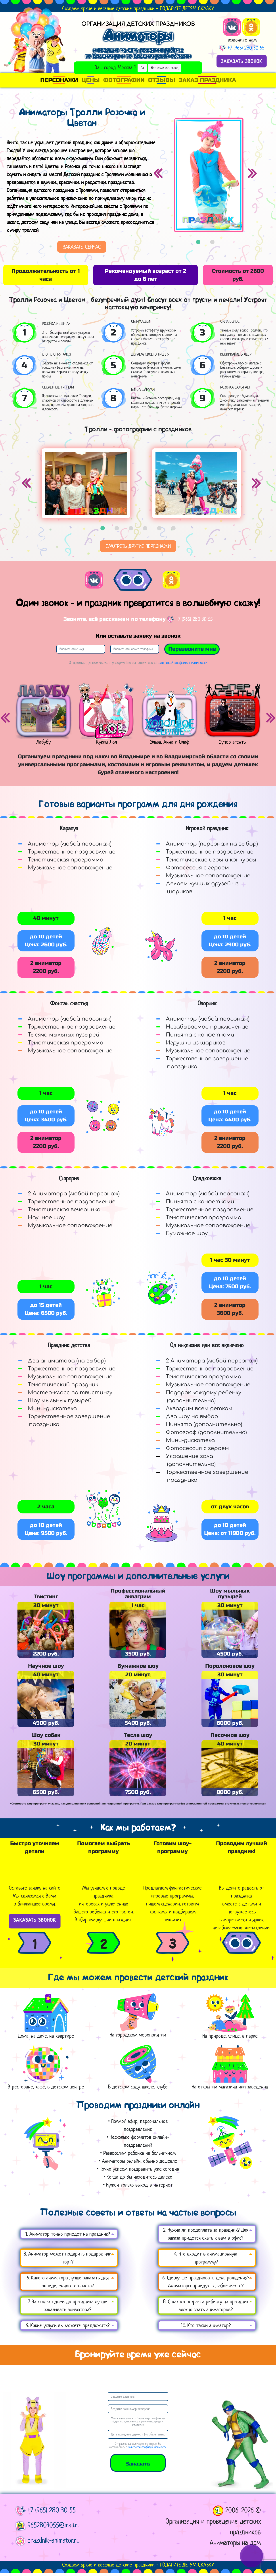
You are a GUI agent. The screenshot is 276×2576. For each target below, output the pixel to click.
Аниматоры (138, 37)
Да (142, 67)
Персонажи (59, 80)
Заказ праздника (207, 80)
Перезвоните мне (192, 648)
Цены (91, 80)
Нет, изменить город (164, 67)
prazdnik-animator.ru (53, 2539)
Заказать (138, 2463)
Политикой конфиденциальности (182, 661)
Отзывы (161, 80)
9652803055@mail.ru (53, 2523)
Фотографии (124, 80)
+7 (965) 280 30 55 (246, 47)
